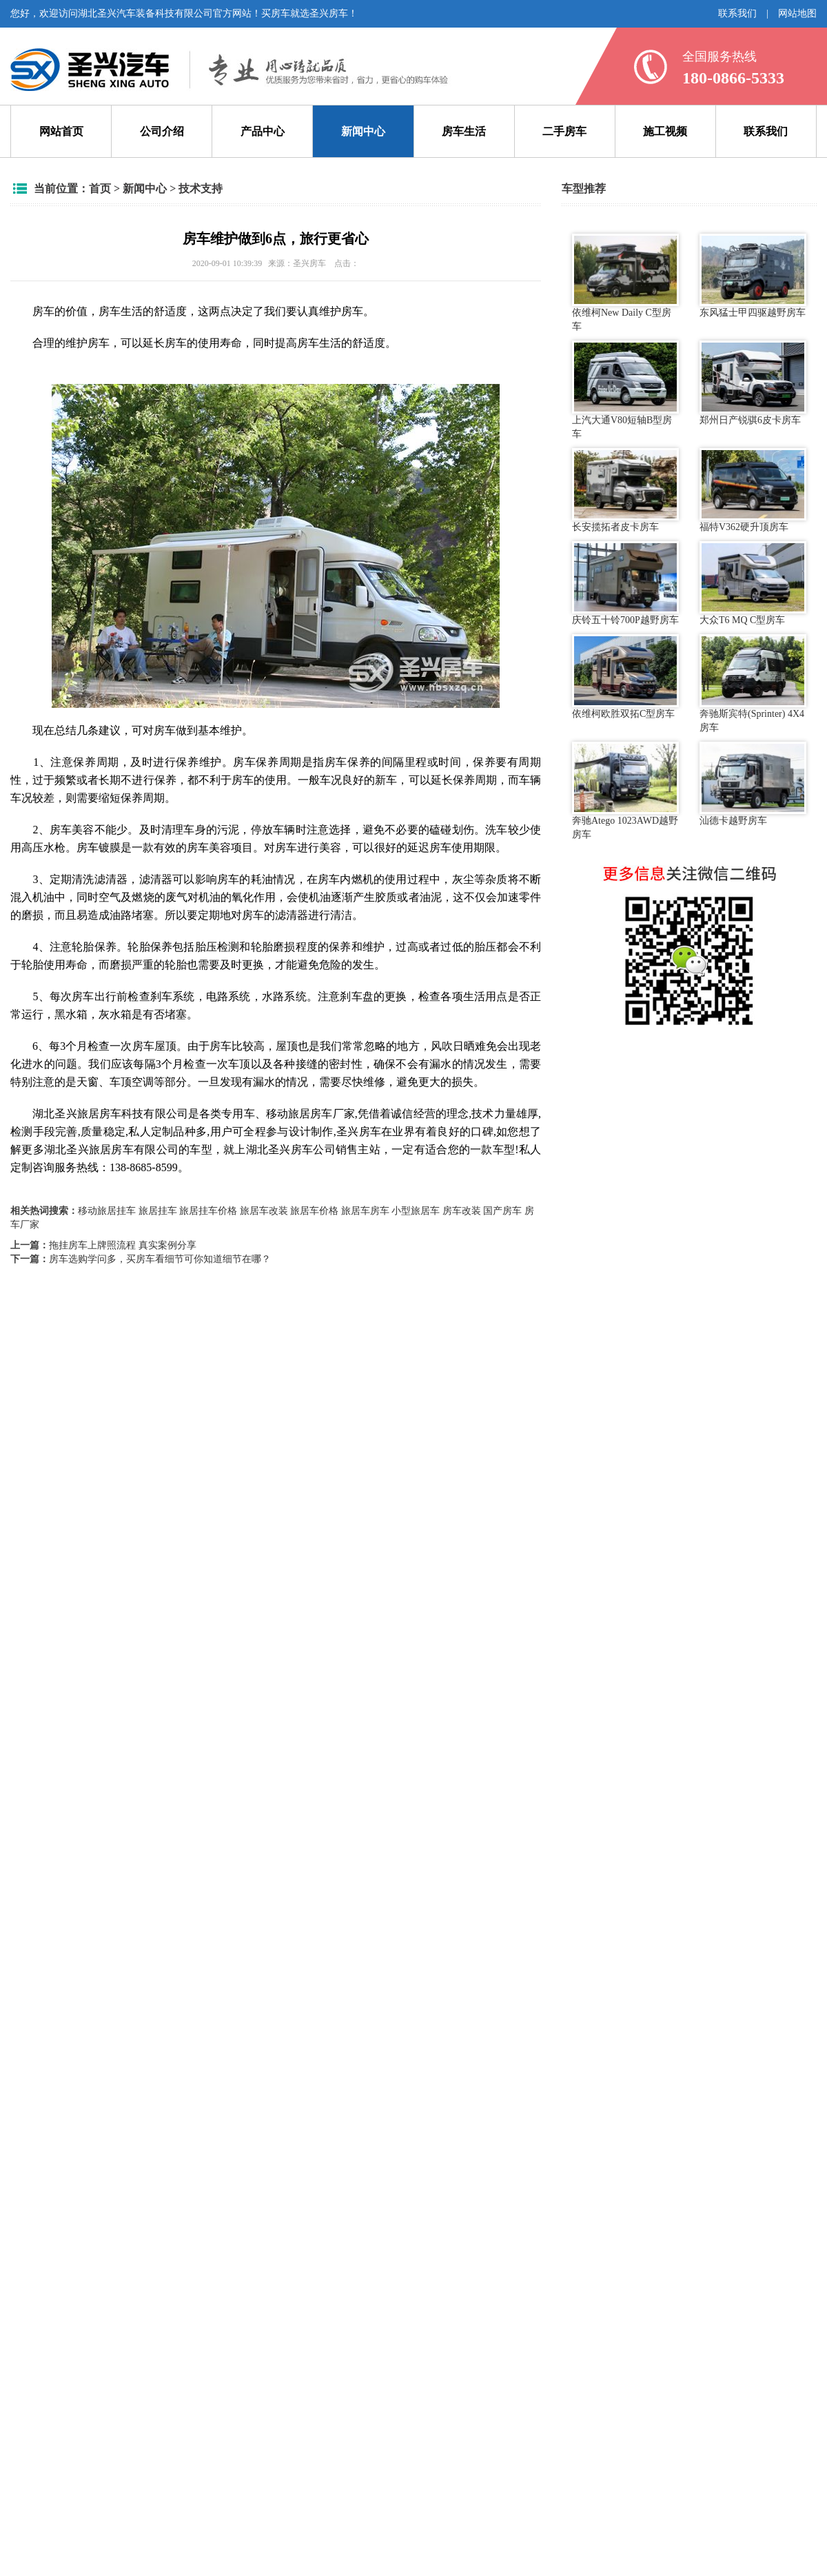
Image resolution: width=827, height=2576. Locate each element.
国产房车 (502, 1211)
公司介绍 (162, 131)
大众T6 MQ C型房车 (753, 583)
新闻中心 (363, 131)
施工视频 (665, 131)
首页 (100, 188)
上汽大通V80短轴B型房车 (625, 389)
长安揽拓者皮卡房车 (625, 490)
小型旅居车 (415, 1211)
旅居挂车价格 (208, 1211)
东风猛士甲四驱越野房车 (753, 276)
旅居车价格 (314, 1211)
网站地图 (797, 13)
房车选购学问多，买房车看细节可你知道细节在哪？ (160, 1259)
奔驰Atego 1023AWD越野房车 (625, 791)
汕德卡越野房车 (753, 784)
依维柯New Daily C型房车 (625, 283)
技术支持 (200, 188)
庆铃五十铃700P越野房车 (625, 583)
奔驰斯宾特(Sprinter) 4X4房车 (753, 683)
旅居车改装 (264, 1211)
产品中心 (263, 131)
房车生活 (464, 131)
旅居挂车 (158, 1211)
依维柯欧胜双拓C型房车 (625, 676)
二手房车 (564, 131)
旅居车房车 (365, 1211)
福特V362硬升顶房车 (753, 490)
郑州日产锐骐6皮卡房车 (753, 383)
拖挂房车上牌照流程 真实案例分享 (122, 1245)
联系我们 (737, 13)
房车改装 (461, 1211)
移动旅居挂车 (107, 1211)
